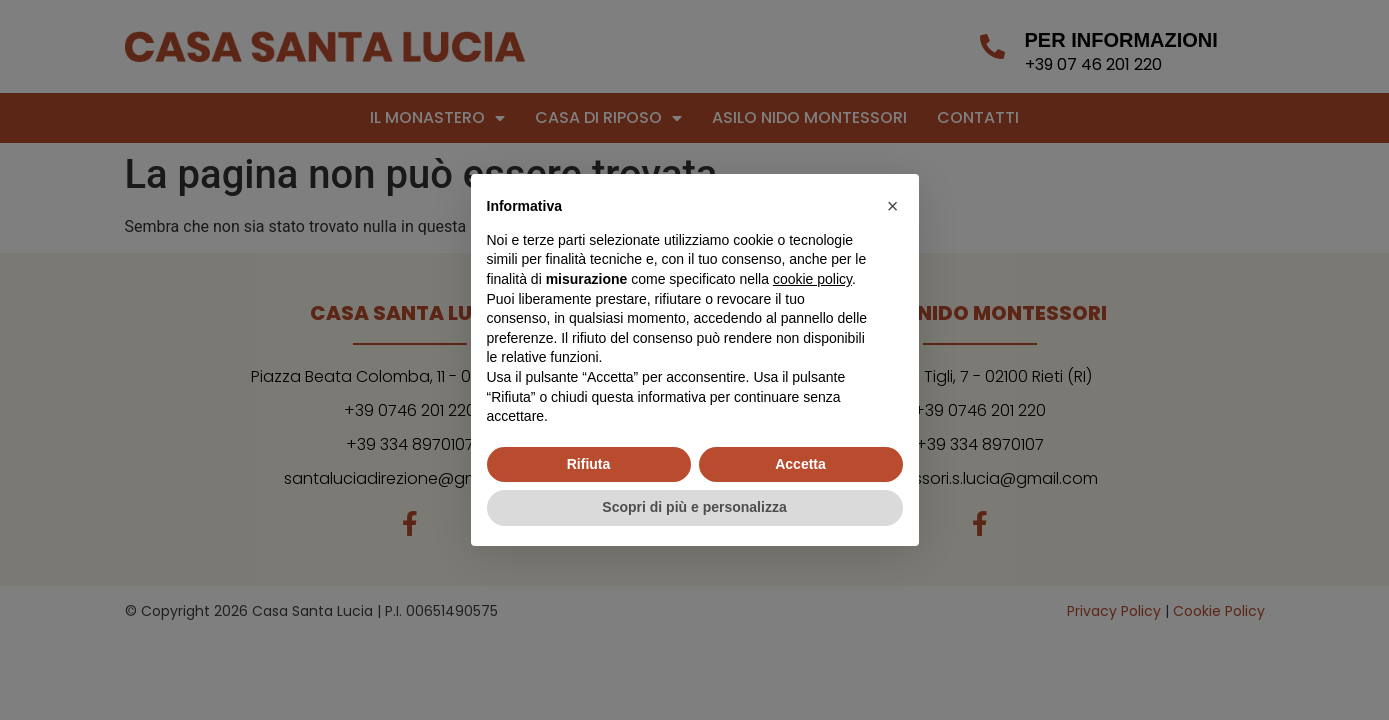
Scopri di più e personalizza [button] (694, 507)
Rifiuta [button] (589, 464)
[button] (893, 206)
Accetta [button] (800, 464)
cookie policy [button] (812, 279)
